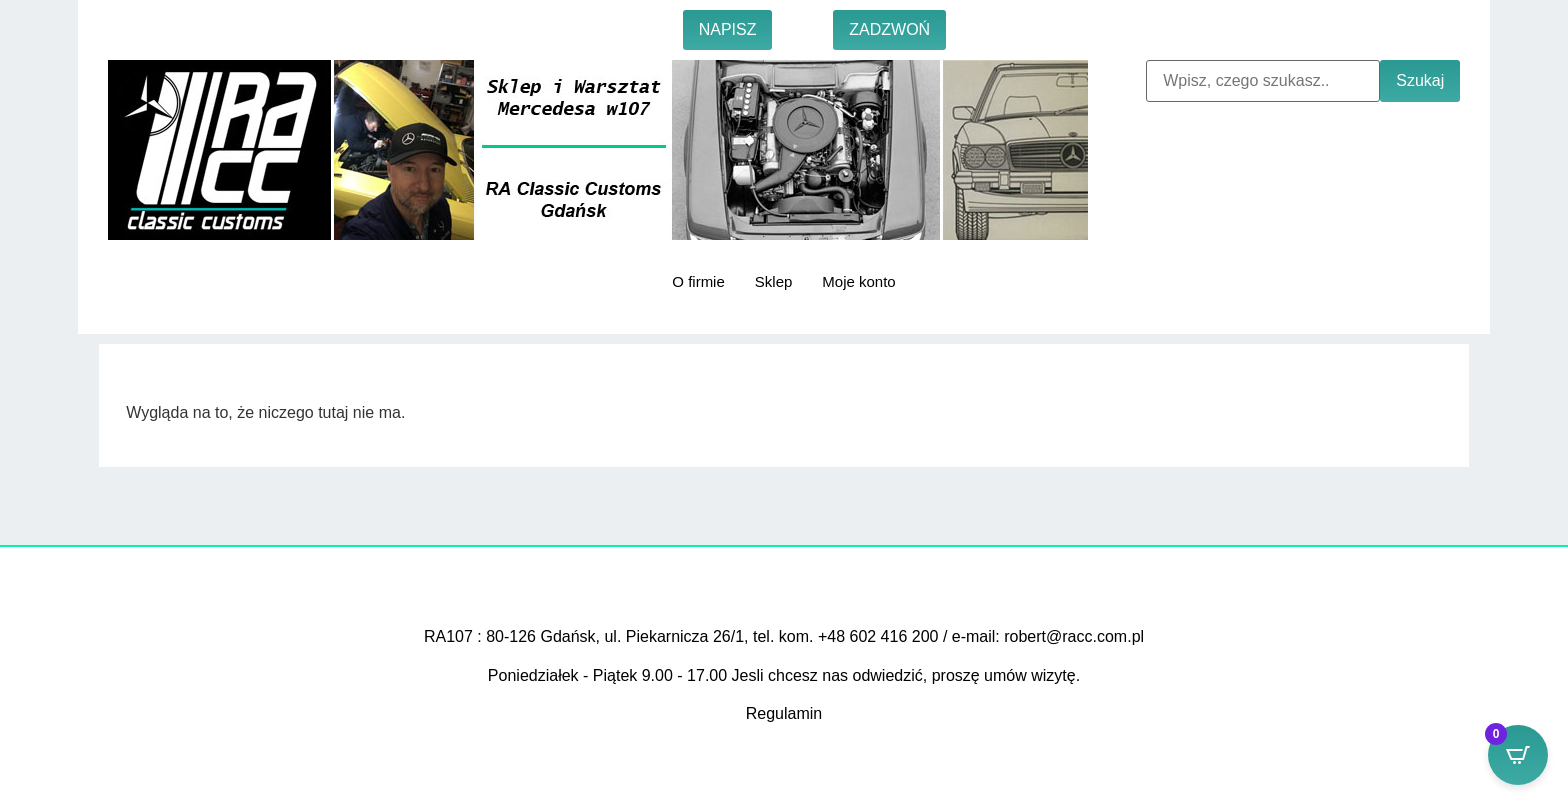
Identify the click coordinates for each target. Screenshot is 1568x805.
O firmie (698, 281)
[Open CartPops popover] (1518, 755)
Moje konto (858, 281)
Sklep (774, 281)
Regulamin (784, 713)
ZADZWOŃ (889, 29)
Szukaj (1420, 80)
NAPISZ (728, 29)
